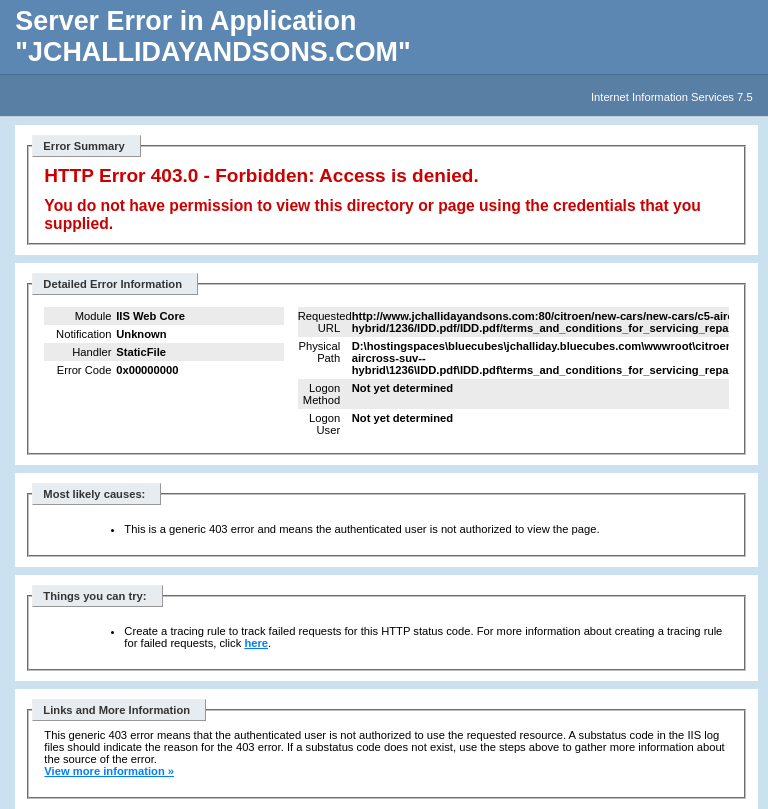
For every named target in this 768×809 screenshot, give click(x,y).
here (256, 643)
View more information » (109, 771)
